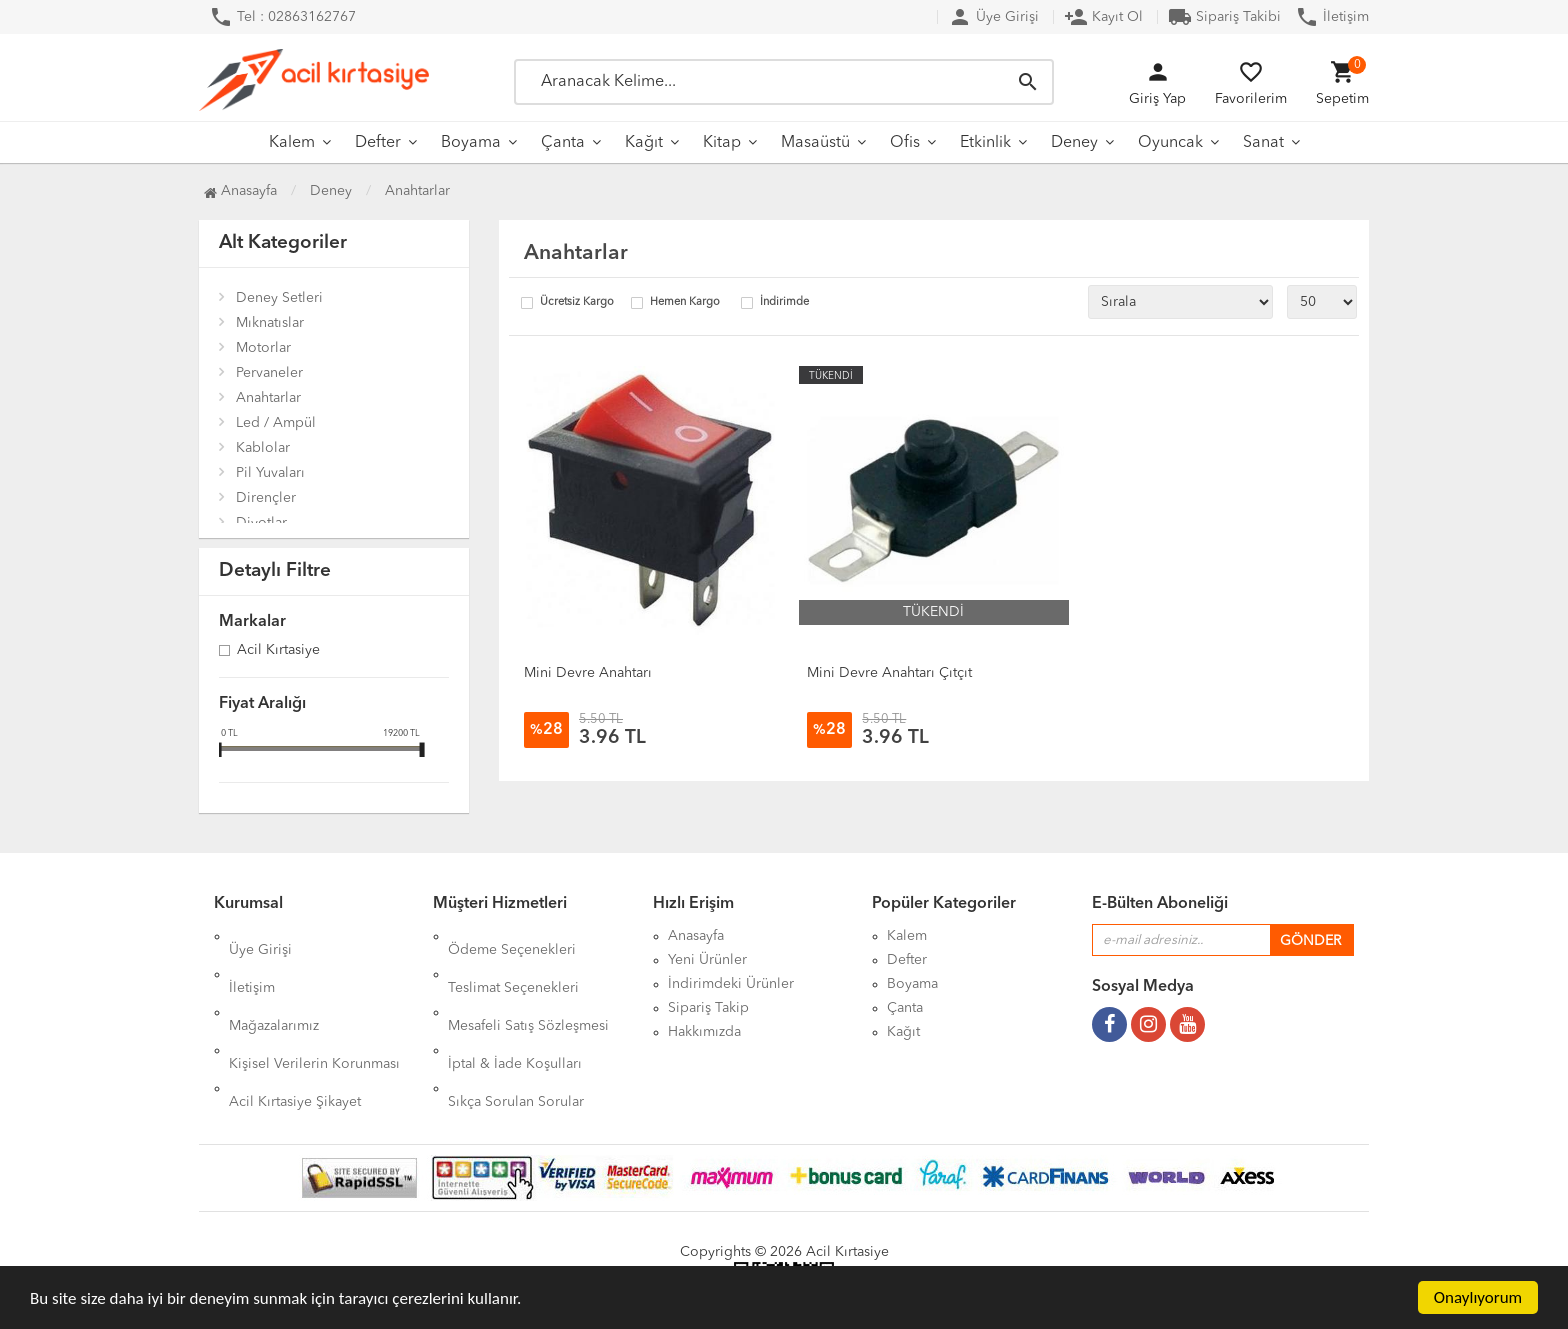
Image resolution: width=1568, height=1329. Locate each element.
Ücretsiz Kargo (577, 302)
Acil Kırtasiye (278, 651)
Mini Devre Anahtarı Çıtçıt (889, 673)
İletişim (1332, 17)
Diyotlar (261, 523)
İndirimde (784, 302)
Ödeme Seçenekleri (512, 936)
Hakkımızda (704, 1032)
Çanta (563, 143)
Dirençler (266, 498)
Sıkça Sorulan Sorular (516, 1032)
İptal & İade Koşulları (515, 1008)
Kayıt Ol (1103, 17)
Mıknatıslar (270, 323)
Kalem (292, 143)
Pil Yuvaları (270, 473)
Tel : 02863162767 (282, 17)
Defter (378, 143)
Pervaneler (269, 373)
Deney (1074, 143)
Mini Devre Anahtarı (588, 673)
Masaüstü (815, 143)
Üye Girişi (993, 17)
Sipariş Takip (708, 1008)
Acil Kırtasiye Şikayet (295, 1032)
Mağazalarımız (274, 984)
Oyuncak (1170, 143)
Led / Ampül (276, 423)
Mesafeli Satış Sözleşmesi (528, 984)
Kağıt (644, 143)
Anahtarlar (268, 398)
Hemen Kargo (685, 302)
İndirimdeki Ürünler (731, 984)
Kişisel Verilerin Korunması (314, 1008)
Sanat (1263, 143)
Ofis (905, 143)
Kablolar (263, 448)
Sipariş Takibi (1224, 17)
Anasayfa (240, 191)
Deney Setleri (279, 298)
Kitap (722, 143)
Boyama (471, 143)
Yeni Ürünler (707, 960)
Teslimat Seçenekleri (513, 960)
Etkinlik (985, 143)
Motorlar (263, 348)
